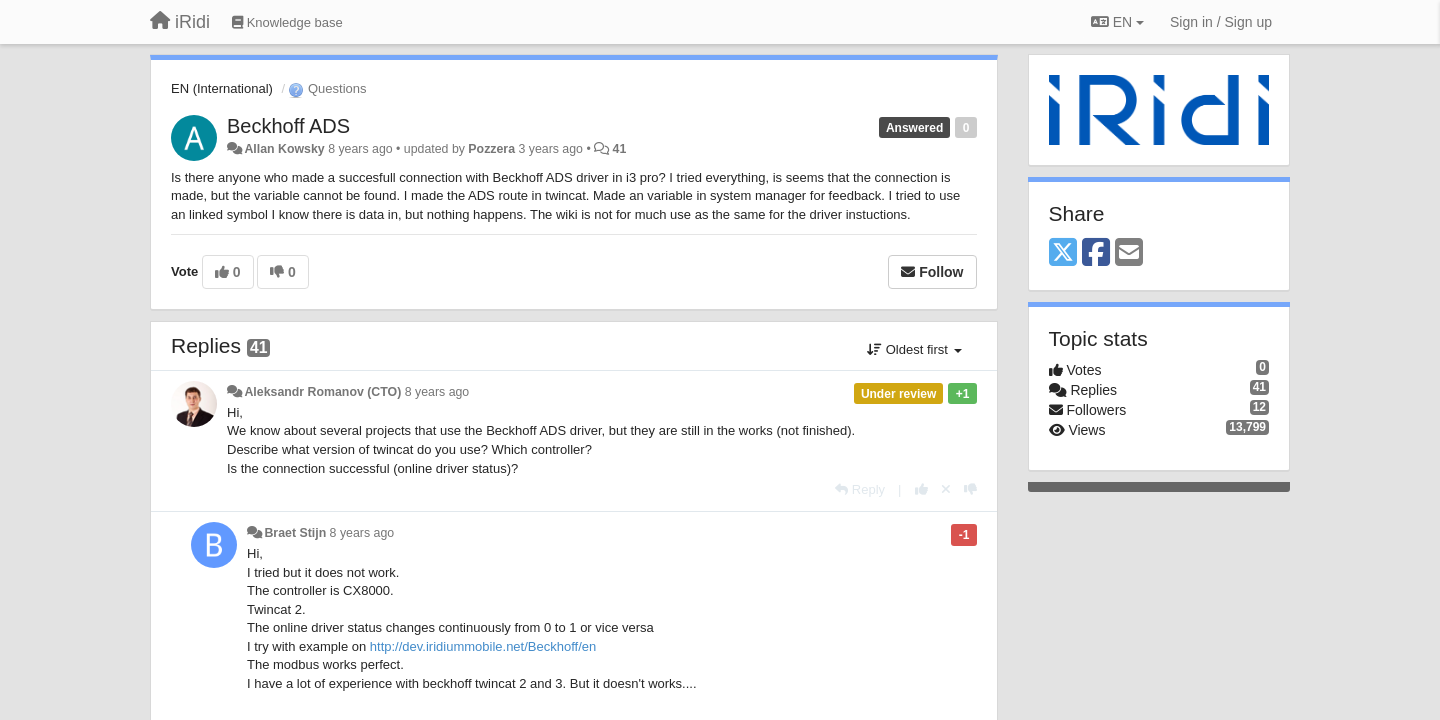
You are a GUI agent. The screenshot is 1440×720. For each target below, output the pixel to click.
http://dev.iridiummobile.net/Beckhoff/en (483, 646)
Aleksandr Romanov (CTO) (322, 392)
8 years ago (437, 392)
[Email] (1129, 253)
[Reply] (860, 489)
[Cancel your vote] (946, 489)
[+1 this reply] (921, 489)
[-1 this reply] (970, 489)
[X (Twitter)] (1063, 253)
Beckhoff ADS (288, 126)
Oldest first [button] (914, 349)
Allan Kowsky (284, 149)
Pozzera (491, 149)
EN (1117, 22)
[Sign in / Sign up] (1221, 22)
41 (620, 149)
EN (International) (222, 88)
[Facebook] (1096, 253)
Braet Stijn (295, 533)
